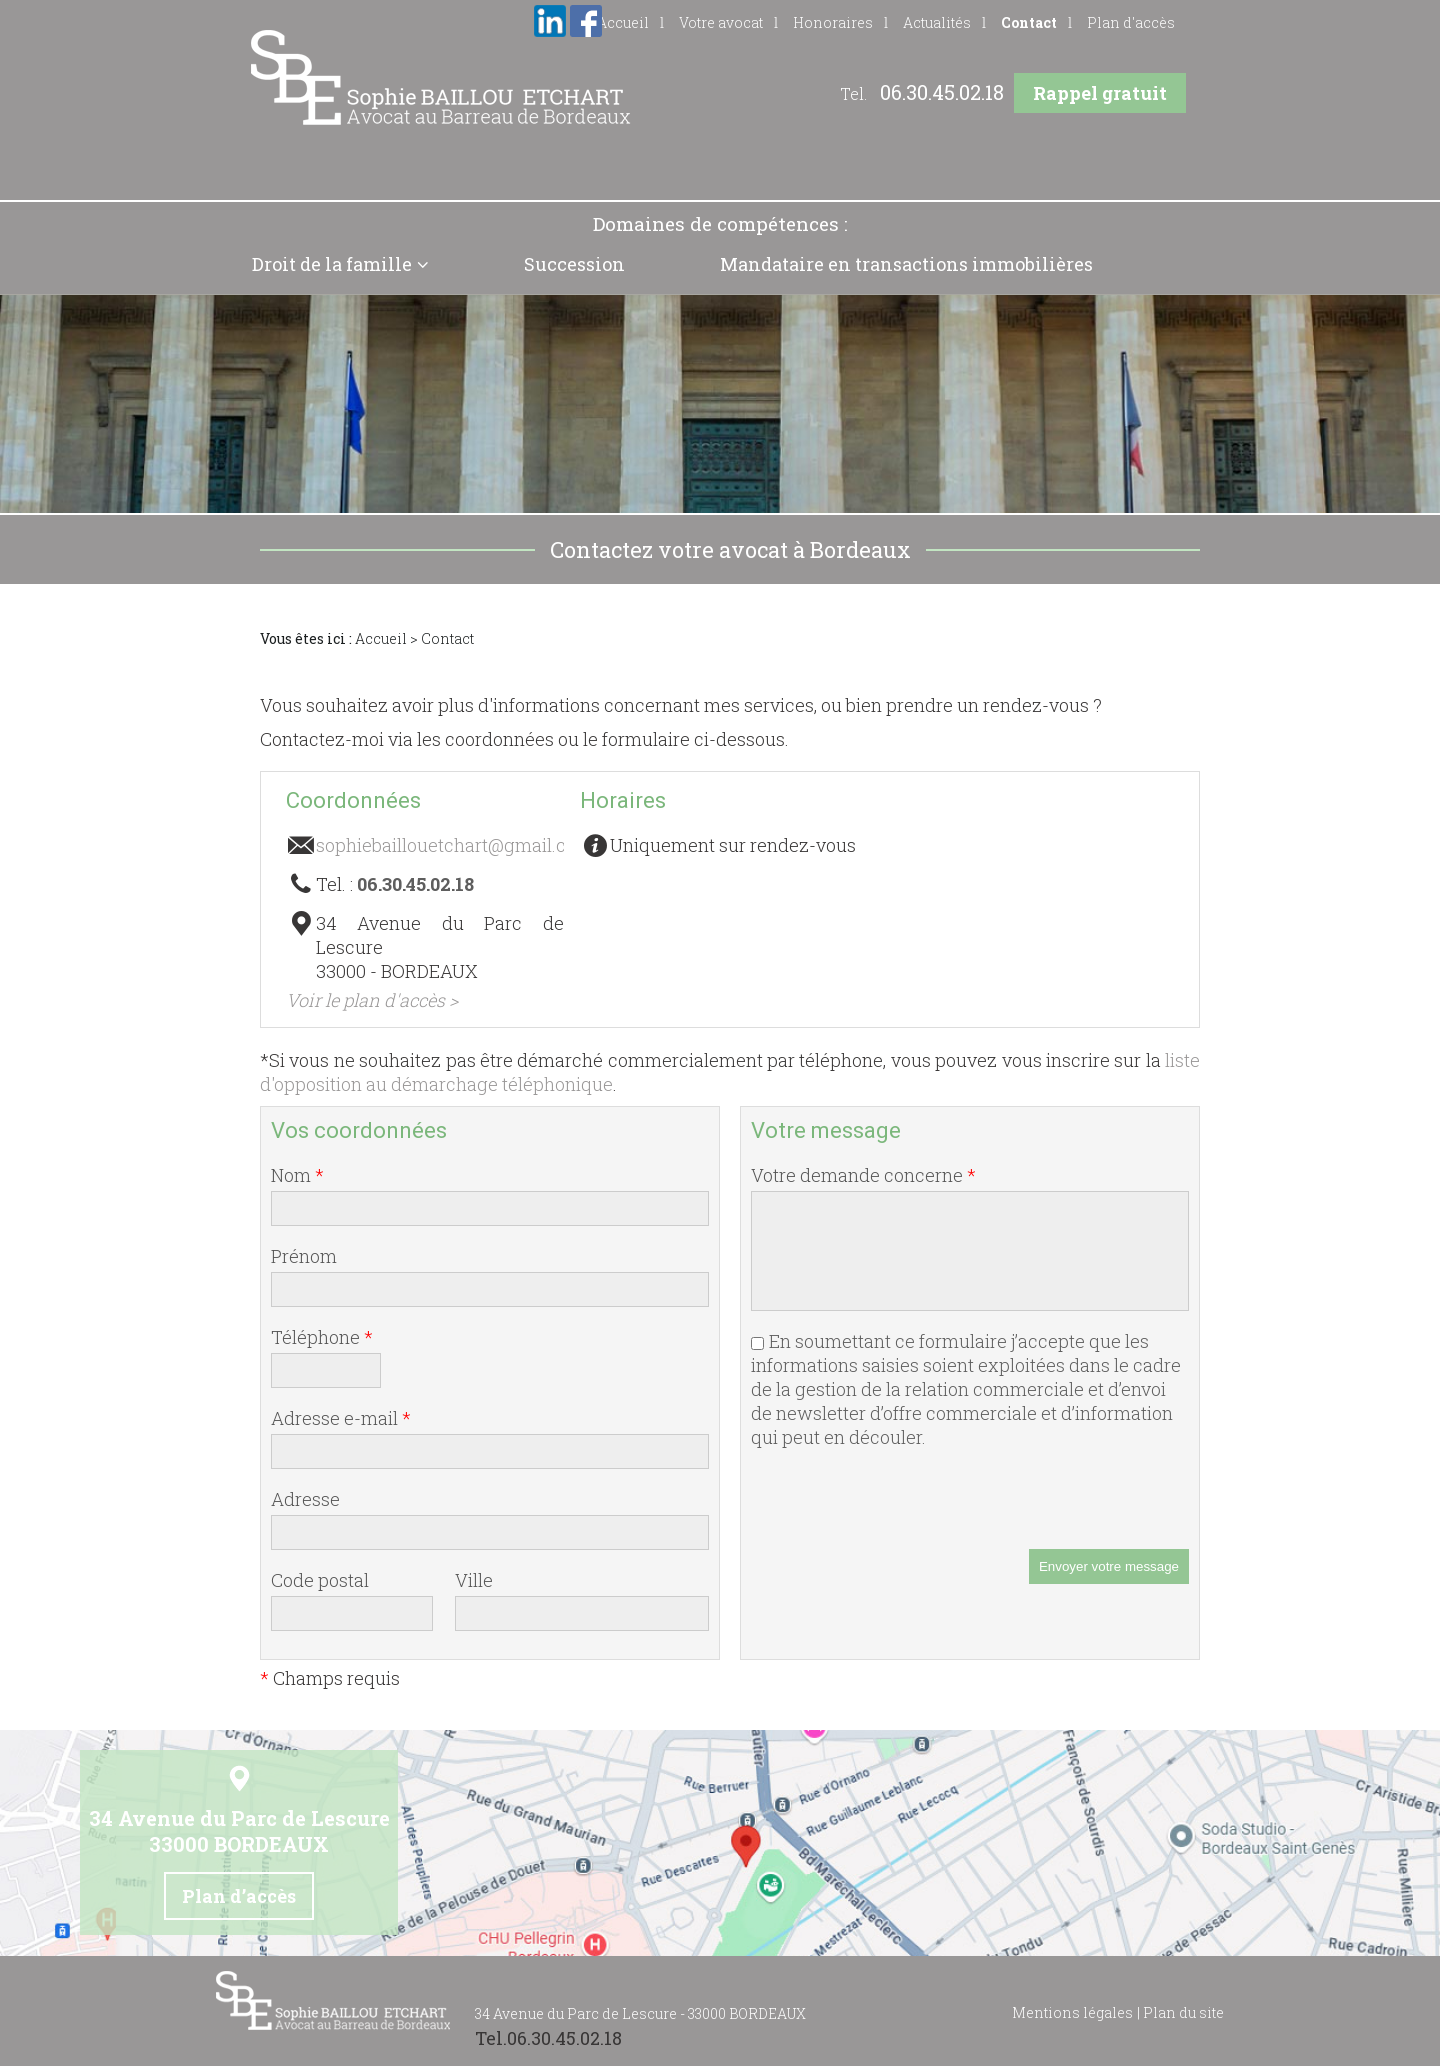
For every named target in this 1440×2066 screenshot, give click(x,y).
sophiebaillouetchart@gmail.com (454, 845)
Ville (474, 1580)
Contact (1029, 22)
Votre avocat (721, 22)
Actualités (937, 22)
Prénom (304, 1256)
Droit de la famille (332, 264)
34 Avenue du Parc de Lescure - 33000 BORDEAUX (640, 2013)
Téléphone (322, 1337)
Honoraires (833, 22)
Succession (574, 264)
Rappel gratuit (1100, 93)
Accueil (381, 638)
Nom (297, 1175)
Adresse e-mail (341, 1418)
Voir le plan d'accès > (372, 1000)
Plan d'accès (1131, 22)
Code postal (320, 1580)
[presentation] (903, 1510)
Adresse (305, 1499)
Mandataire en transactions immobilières (906, 264)
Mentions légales (1072, 2012)
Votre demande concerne (863, 1175)
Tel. (922, 93)
